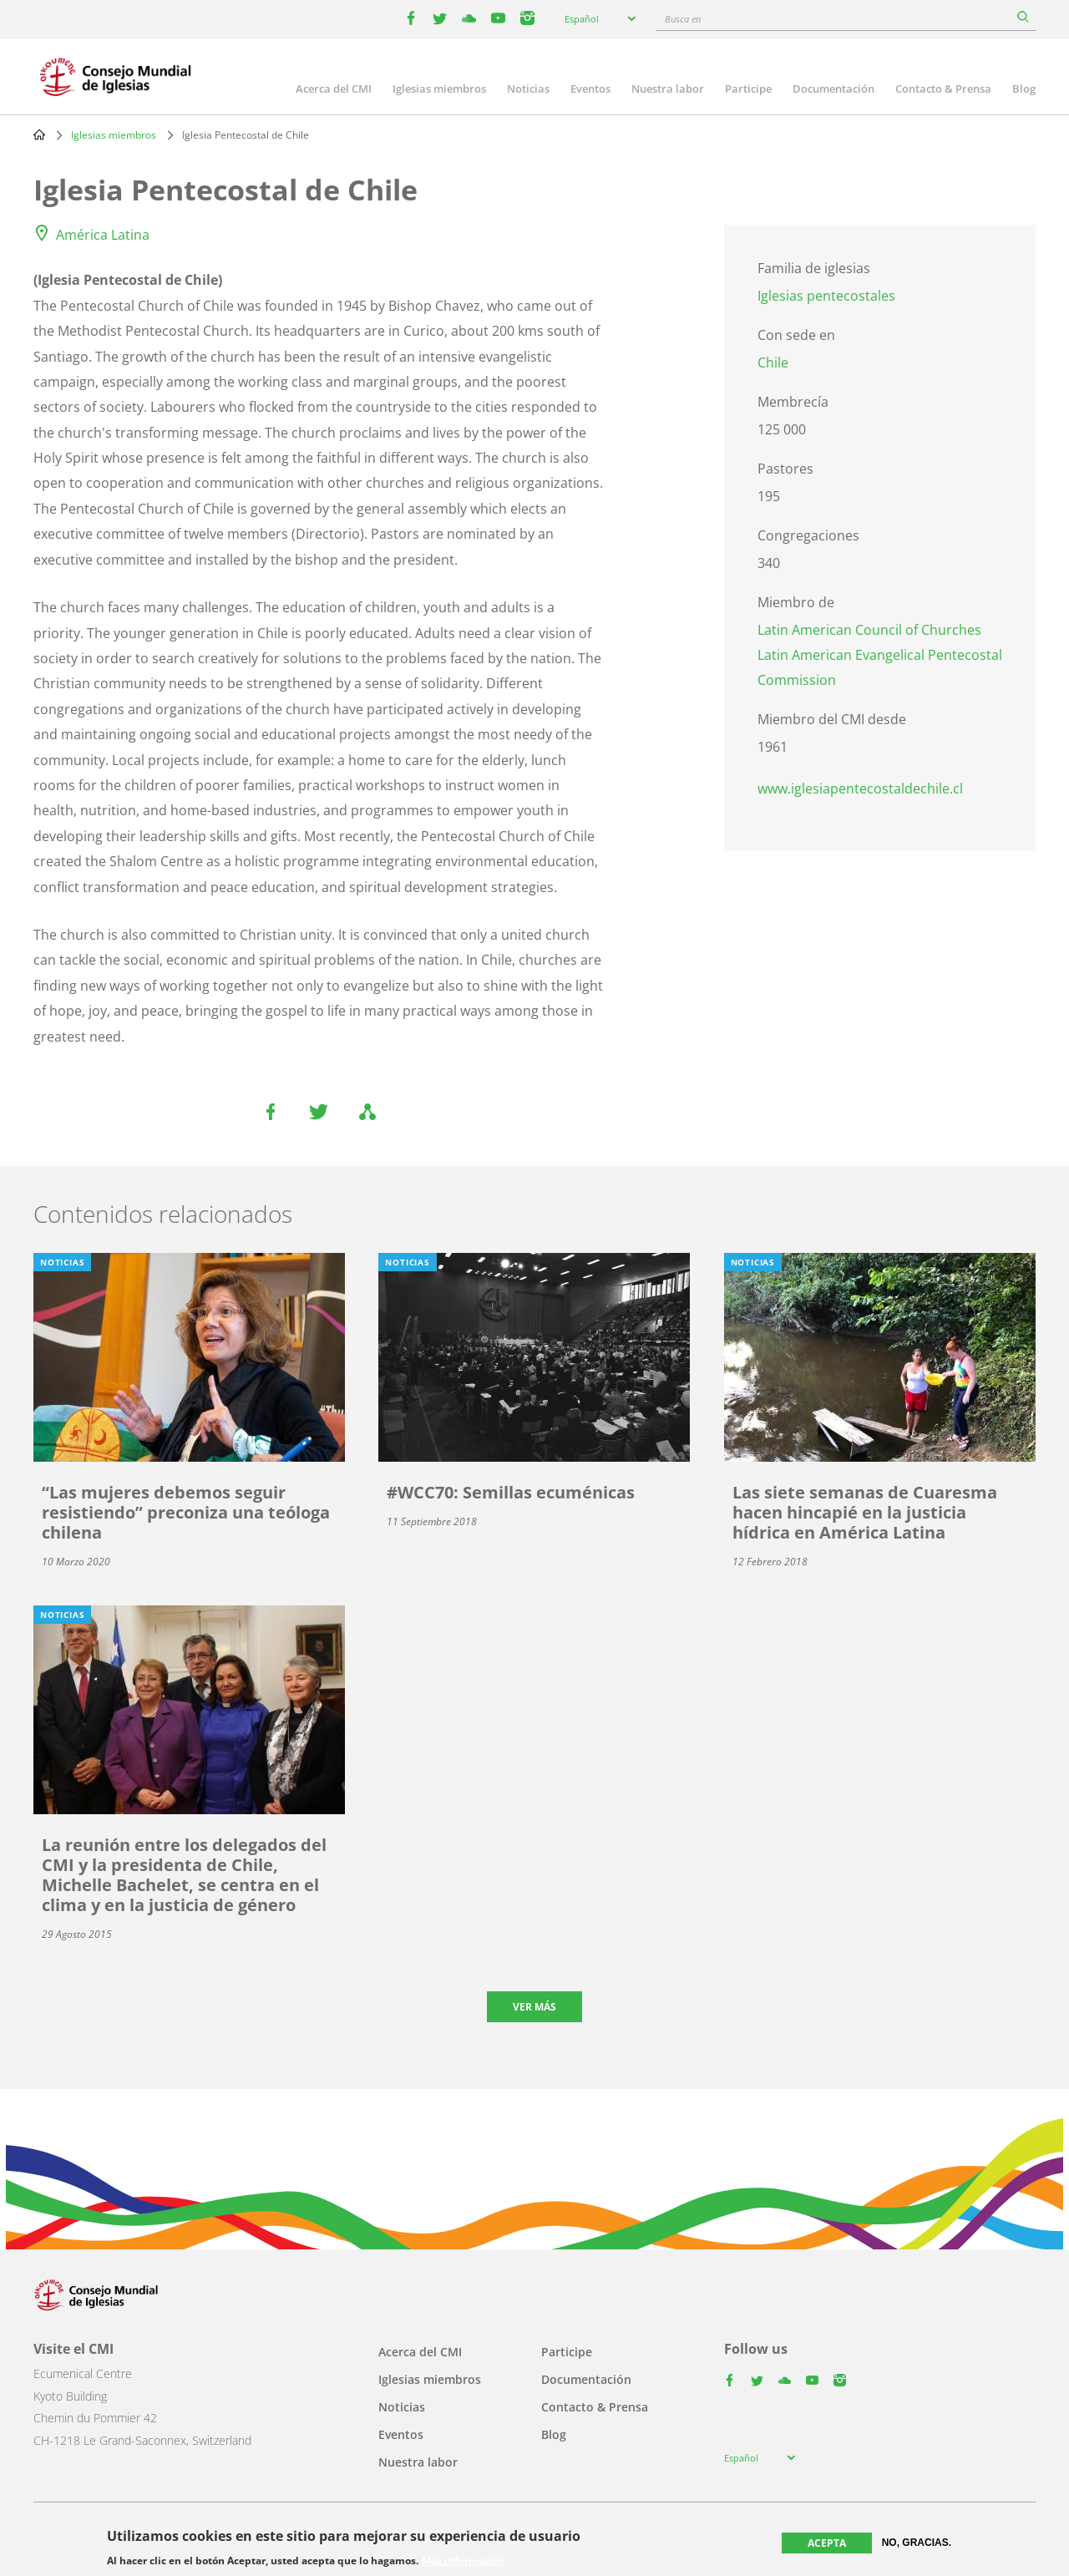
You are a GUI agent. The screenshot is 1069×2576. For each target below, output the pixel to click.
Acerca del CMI (334, 88)
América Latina (102, 235)
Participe (748, 88)
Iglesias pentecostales (826, 296)
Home (39, 134)
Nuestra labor (667, 88)
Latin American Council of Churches (869, 630)
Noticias (528, 88)
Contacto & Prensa (943, 88)
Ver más (534, 2007)
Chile (772, 362)
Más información (463, 2561)
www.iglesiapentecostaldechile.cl (860, 788)
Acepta (827, 2543)
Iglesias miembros (439, 88)
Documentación (833, 88)
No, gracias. (916, 2542)
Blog (1024, 88)
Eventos (590, 88)
